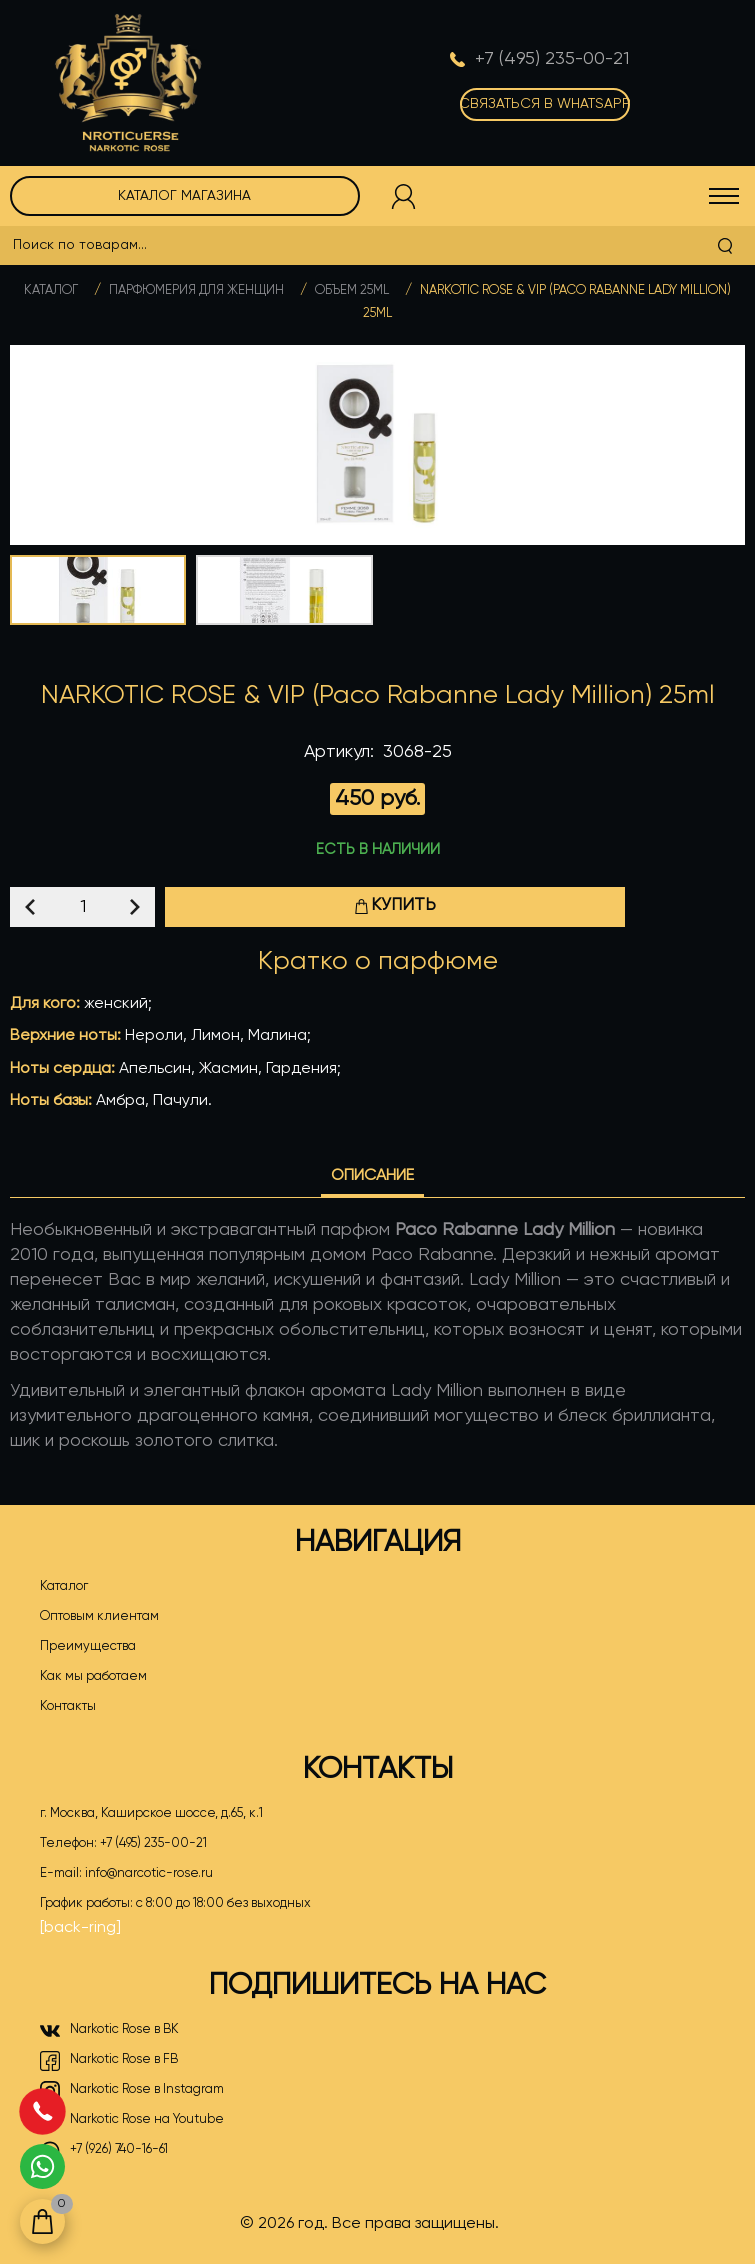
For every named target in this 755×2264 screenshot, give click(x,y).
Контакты (68, 1706)
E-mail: (126, 1874)
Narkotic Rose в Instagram (132, 2091)
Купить (395, 905)
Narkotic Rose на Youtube (132, 2121)
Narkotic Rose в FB (109, 2061)
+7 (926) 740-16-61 (104, 2151)
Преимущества (88, 1646)
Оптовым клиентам (99, 1616)
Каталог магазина (184, 196)
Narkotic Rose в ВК (109, 2031)
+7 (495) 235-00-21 (153, 1843)
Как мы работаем (93, 1676)
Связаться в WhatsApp (545, 104)
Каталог (51, 290)
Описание (372, 1176)
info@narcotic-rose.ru (149, 1873)
